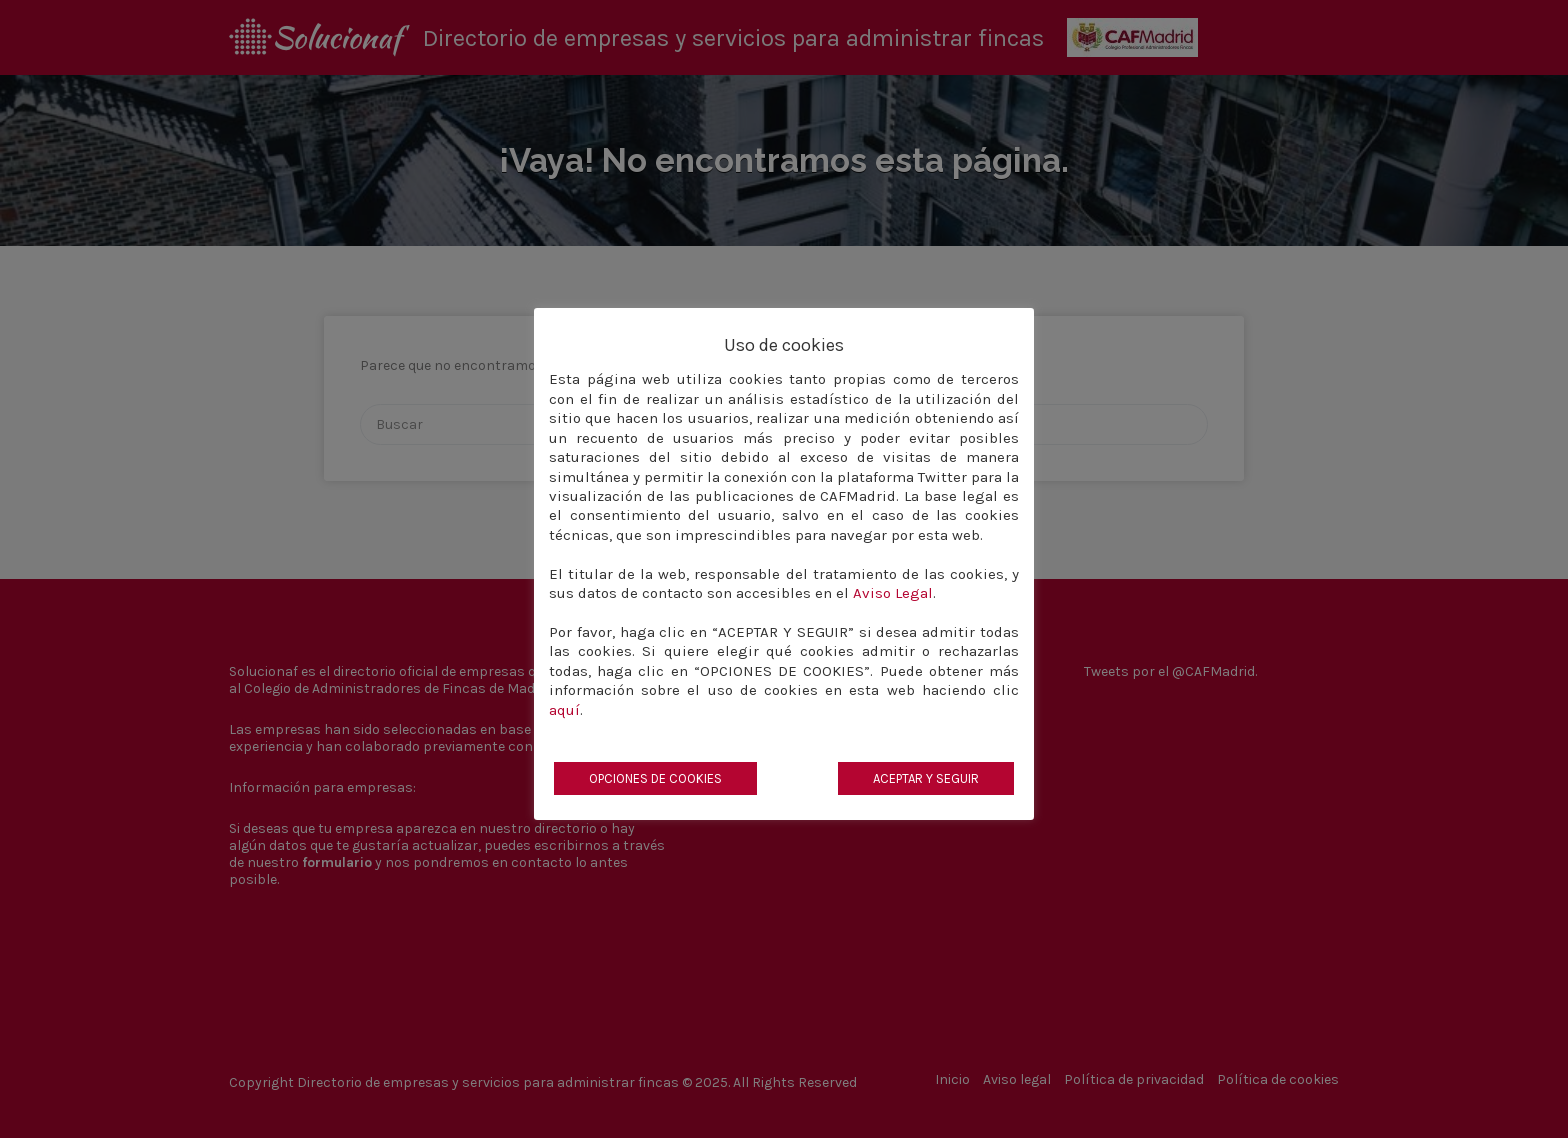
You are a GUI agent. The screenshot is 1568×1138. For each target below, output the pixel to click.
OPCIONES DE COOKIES (655, 778)
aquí (564, 710)
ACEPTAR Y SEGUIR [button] (926, 778)
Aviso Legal (893, 593)
